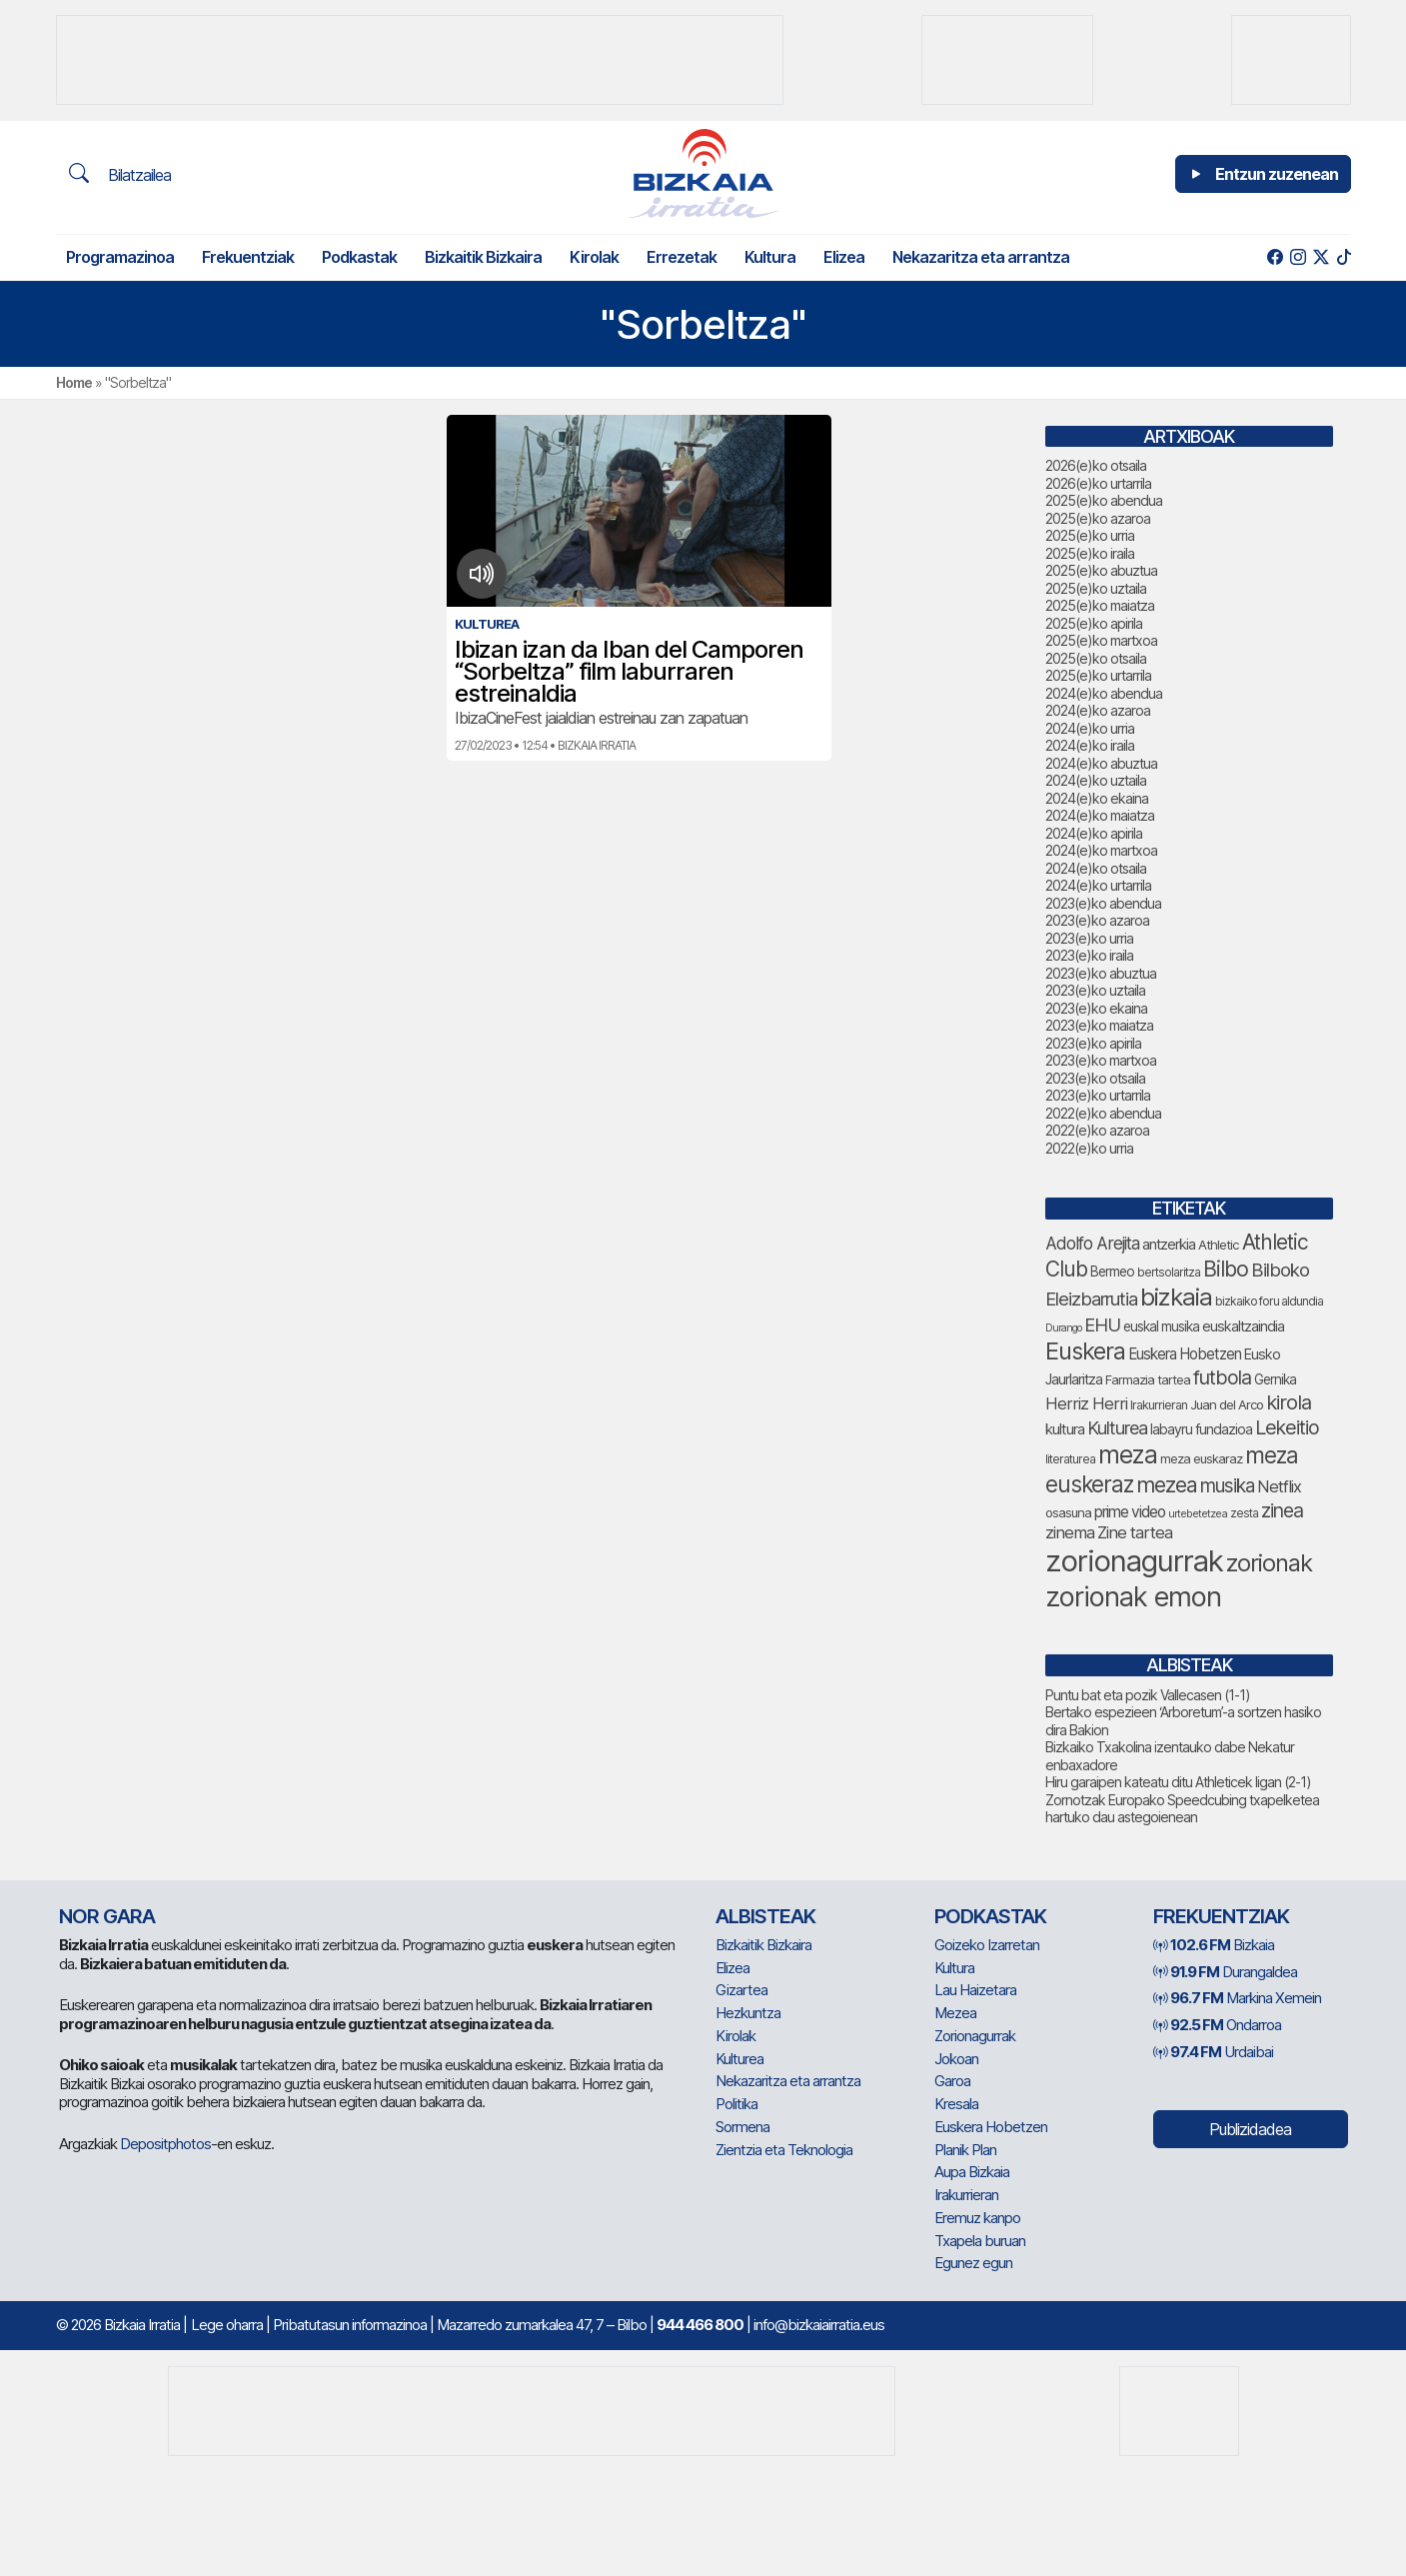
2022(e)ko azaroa (1097, 1130)
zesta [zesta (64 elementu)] (1244, 1513)
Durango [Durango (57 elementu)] (1063, 1327)
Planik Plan (965, 2149)
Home (74, 382)
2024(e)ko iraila (1089, 745)
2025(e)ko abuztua (1101, 570)
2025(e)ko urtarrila (1098, 675)
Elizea (843, 257)
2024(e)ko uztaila (1095, 780)
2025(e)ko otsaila (1095, 658)
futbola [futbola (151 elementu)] (1222, 1377)
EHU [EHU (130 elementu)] (1102, 1324)
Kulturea (739, 2058)
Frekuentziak (248, 257)
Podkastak (359, 257)
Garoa (952, 2080)
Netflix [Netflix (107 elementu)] (1279, 1486)
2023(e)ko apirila (1093, 1043)
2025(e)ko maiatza (1099, 605)
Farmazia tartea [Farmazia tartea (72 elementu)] (1147, 1379)
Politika (736, 2103)
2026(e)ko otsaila (1095, 465)
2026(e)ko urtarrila (1098, 483)
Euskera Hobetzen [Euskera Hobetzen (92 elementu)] (1184, 1353)
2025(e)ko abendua (1103, 500)
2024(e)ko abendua (1103, 693)
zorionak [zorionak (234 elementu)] (1269, 1562)
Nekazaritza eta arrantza (980, 257)
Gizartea (741, 1989)
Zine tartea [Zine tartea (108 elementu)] (1134, 1532)
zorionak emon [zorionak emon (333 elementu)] (1133, 1596)
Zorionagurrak (974, 2035)
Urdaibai (1213, 2051)
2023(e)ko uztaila (1095, 990)
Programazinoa (120, 257)
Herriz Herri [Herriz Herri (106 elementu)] (1086, 1403)
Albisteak (765, 1916)
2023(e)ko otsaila (1095, 1078)
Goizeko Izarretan (986, 1944)
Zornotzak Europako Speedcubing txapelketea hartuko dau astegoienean (1182, 1808)
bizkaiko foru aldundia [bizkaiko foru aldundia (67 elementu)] (1269, 1300)
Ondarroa (1217, 2024)
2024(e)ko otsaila (1095, 868)
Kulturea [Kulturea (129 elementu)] (1117, 1427)
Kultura (769, 257)
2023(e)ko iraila (1089, 955)
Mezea (955, 2012)
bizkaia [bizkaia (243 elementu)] (1176, 1297)
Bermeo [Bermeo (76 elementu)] (1112, 1272)
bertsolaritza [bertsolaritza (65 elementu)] (1168, 1272)
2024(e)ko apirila (1093, 833)
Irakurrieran (966, 2194)
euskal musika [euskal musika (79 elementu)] (1161, 1326)
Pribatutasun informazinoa (350, 2324)
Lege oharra (227, 2324)
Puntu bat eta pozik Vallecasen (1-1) (1147, 1694)
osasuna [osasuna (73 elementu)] (1068, 1512)
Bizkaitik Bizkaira (483, 257)
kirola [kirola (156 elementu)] (1288, 1402)
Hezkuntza (747, 2012)
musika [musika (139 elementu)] (1227, 1485)
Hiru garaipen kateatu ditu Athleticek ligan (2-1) (1178, 1781)
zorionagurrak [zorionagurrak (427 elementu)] (1134, 1560)
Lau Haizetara (975, 1989)
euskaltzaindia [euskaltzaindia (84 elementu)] (1243, 1325)
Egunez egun (973, 2262)
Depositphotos (165, 2143)
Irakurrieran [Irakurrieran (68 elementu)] (1158, 1404)
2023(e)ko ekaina (1096, 1008)
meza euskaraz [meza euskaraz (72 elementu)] (1201, 1458)
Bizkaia (1213, 1944)
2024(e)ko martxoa (1101, 850)
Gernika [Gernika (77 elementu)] (1275, 1379)
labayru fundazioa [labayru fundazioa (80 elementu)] (1201, 1429)
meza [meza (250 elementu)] (1127, 1454)
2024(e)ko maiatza (1099, 815)
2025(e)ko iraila (1089, 553)
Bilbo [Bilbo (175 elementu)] (1225, 1269)
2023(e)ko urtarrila (1097, 1095)
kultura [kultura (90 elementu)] (1064, 1429)
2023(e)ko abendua (1103, 903)
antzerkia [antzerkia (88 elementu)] (1168, 1245)
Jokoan (956, 2058)
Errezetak (681, 257)
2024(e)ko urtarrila (1098, 885)
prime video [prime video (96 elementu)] (1129, 1511)
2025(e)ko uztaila (1095, 588)
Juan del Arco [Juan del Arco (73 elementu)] (1226, 1404)
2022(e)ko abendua (1103, 1113)
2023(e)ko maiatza (1099, 1025)
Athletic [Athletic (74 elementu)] (1218, 1245)
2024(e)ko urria (1089, 728)
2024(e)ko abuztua (1101, 763)
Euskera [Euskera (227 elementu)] (1085, 1350)
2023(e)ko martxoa (1100, 1060)
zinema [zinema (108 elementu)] (1069, 1532)
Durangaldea (1225, 1971)
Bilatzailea (120, 174)
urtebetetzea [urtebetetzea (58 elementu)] (1197, 1513)
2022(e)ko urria (1089, 1148)
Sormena (742, 2126)
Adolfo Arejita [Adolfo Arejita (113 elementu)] (1092, 1243)
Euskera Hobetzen (990, 2126)
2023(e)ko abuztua (1100, 973)
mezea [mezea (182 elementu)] (1166, 1484)
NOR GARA (107, 1916)
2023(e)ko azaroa (1097, 920)
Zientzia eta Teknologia (783, 2149)
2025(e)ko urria (1089, 535)
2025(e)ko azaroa (1097, 518)
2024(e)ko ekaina (1096, 798)
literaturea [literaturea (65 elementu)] (1070, 1458)
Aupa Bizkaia (971, 2171)
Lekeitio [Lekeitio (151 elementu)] (1287, 1427)
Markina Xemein (1237, 1997)
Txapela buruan (979, 2240)
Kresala (956, 2103)
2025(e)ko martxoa (1101, 640)
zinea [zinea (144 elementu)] (1282, 1510)
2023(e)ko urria (1089, 938)
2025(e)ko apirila (1093, 623)
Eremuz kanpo (977, 2217)
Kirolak (594, 257)
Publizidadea (1250, 2129)
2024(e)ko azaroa (1097, 710)
